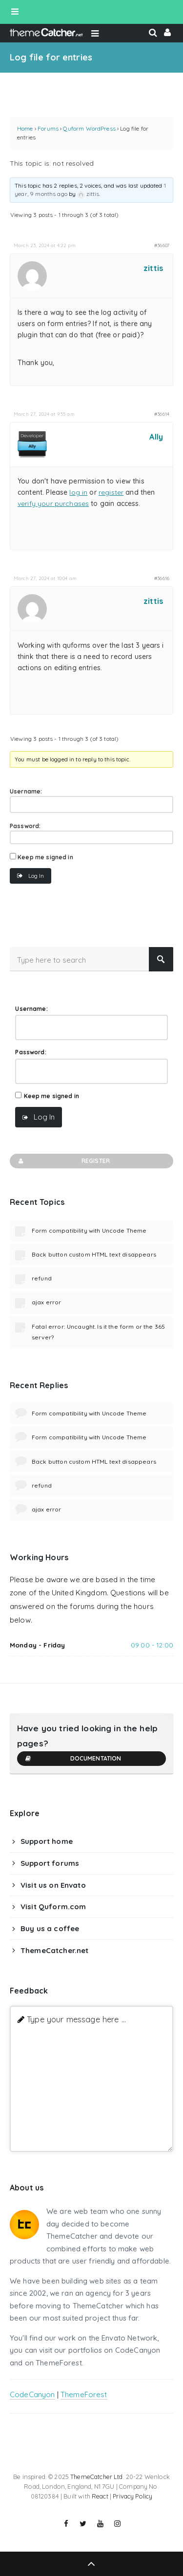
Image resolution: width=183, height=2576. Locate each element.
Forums (48, 128)
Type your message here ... (76, 2019)
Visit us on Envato (53, 1885)
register (111, 492)
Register (63, 1161)
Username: (26, 791)
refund (42, 1278)
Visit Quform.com (53, 1906)
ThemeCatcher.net (54, 1950)
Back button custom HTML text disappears (94, 1254)
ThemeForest (84, 2394)
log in (78, 492)
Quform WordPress (89, 128)
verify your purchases (53, 503)
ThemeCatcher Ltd (96, 2476)
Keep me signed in (45, 857)
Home (25, 128)
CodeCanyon (32, 2394)
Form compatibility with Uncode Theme (89, 1230)
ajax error (46, 1302)
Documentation (72, 1759)
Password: (25, 826)
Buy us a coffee (49, 1928)
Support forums (49, 1863)
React (100, 2496)
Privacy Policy (132, 2496)
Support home (46, 1841)
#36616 (161, 578)
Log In (36, 875)
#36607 (161, 245)
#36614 (161, 414)
